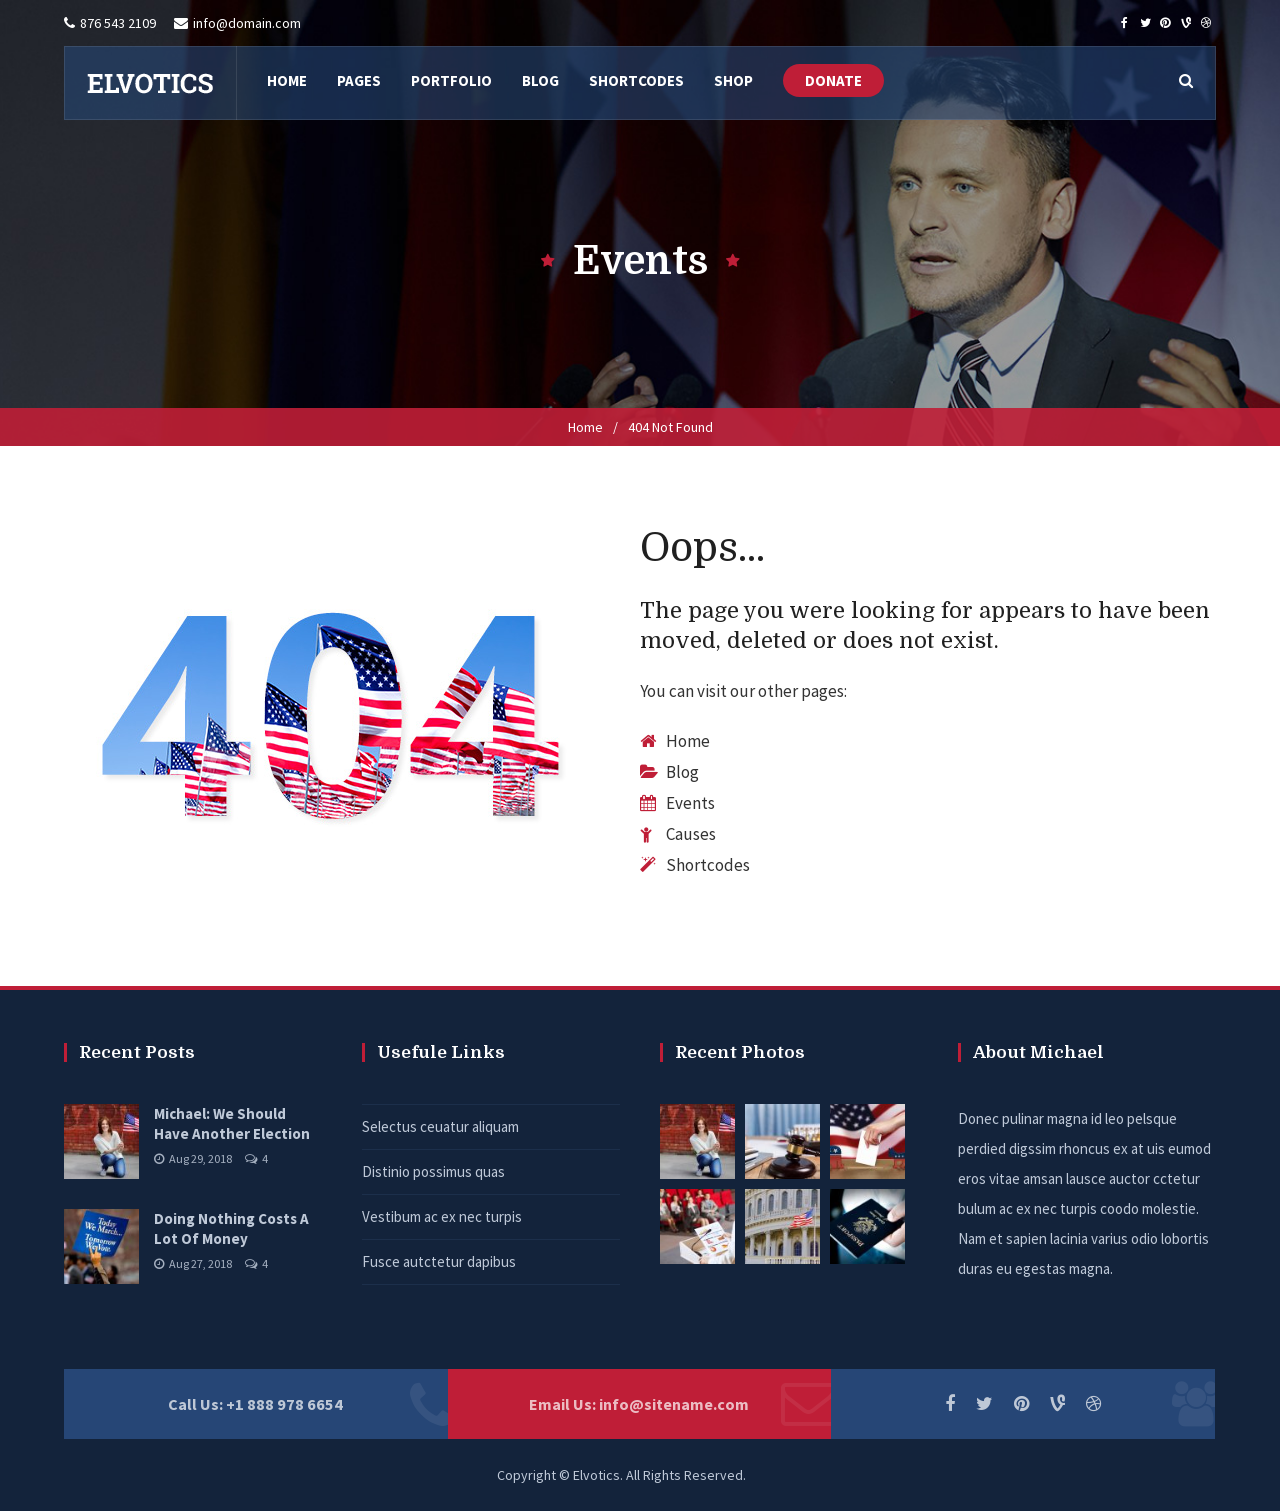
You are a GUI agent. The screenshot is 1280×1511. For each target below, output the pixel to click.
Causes (691, 834)
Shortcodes (708, 865)
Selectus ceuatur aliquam (440, 1126)
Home (585, 427)
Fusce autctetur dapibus (439, 1261)
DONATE (833, 80)
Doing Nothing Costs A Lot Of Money (231, 1228)
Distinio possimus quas (433, 1171)
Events (690, 803)
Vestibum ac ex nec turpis (442, 1216)
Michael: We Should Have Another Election (232, 1123)
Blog (682, 772)
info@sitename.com (674, 1404)
